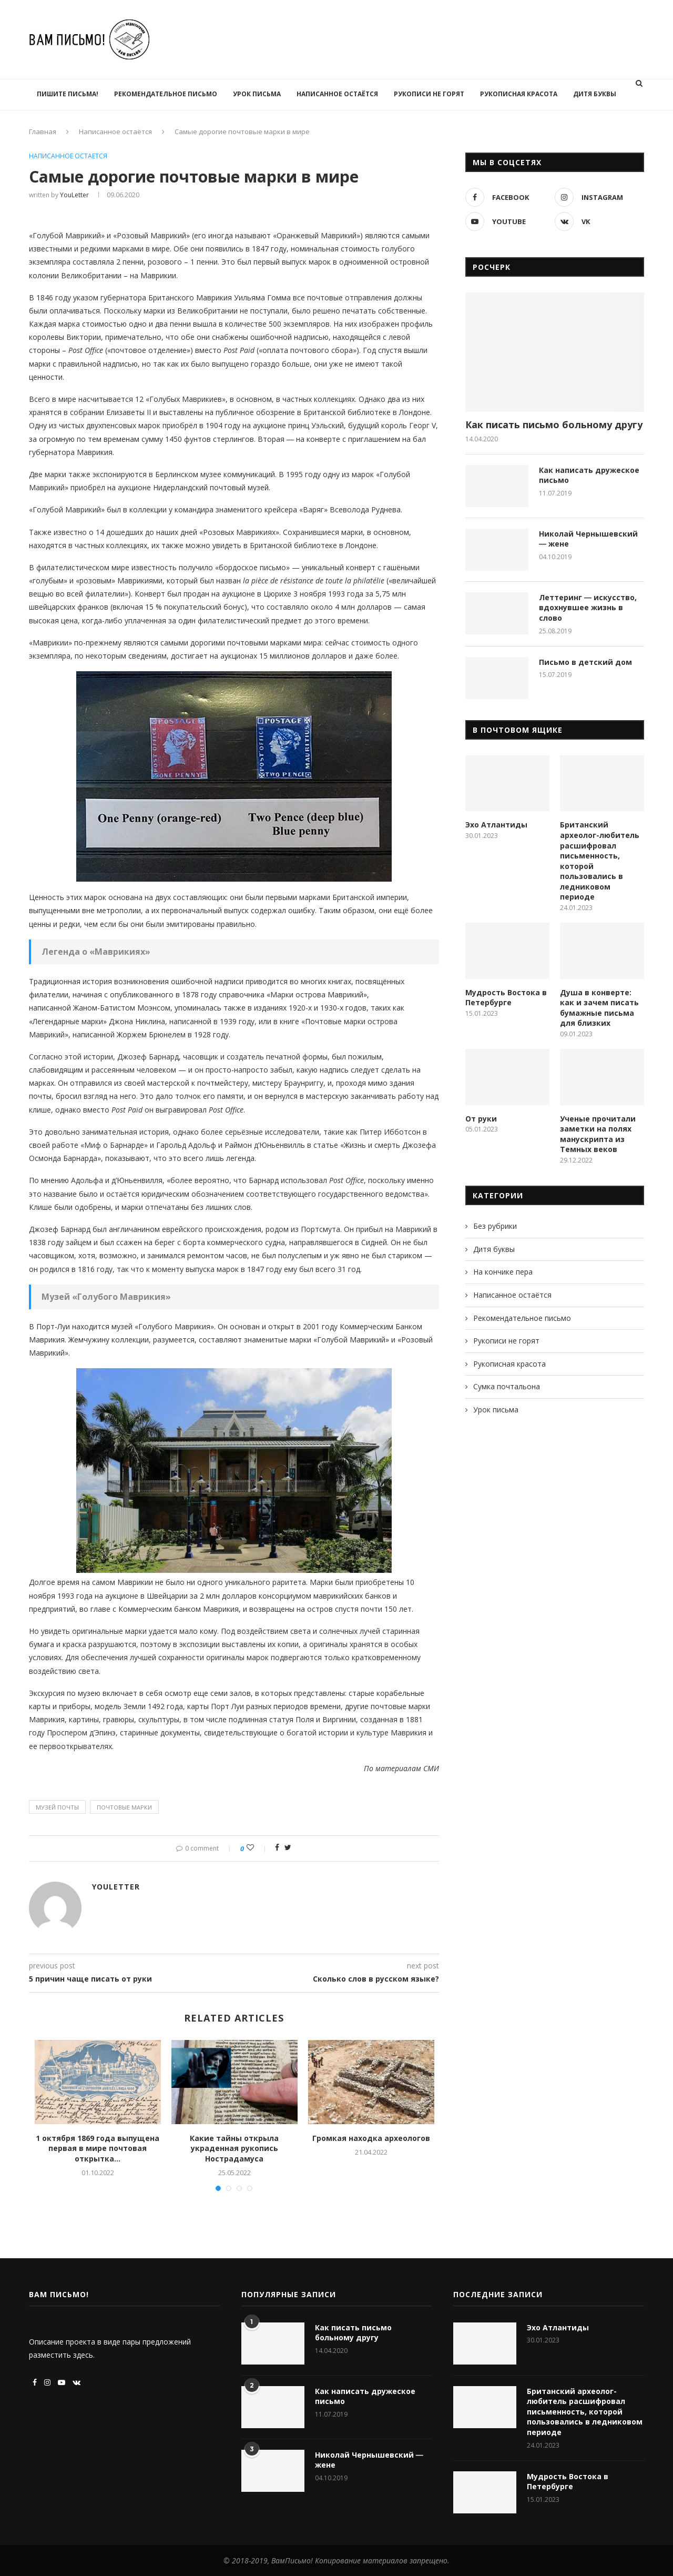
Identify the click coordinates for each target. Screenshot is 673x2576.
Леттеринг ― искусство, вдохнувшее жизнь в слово (588, 607)
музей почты (57, 1807)
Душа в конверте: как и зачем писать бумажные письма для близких (599, 1007)
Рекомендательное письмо (165, 93)
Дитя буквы (594, 93)
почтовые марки (124, 1807)
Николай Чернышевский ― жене (588, 539)
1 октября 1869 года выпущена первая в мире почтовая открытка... (97, 2148)
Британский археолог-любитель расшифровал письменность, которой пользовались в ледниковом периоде (599, 861)
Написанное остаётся (337, 93)
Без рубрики (495, 1226)
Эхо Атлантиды (496, 825)
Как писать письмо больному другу (554, 424)
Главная (42, 131)
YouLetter (74, 194)
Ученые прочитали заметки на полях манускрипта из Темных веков (598, 1134)
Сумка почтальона (506, 1386)
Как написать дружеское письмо (589, 475)
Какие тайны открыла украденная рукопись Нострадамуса (234, 2148)
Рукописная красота (518, 93)
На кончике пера (503, 1272)
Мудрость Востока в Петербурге (506, 997)
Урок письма (257, 93)
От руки (481, 1119)
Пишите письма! (67, 93)
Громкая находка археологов (371, 2138)
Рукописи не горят (429, 93)
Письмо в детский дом (585, 662)
